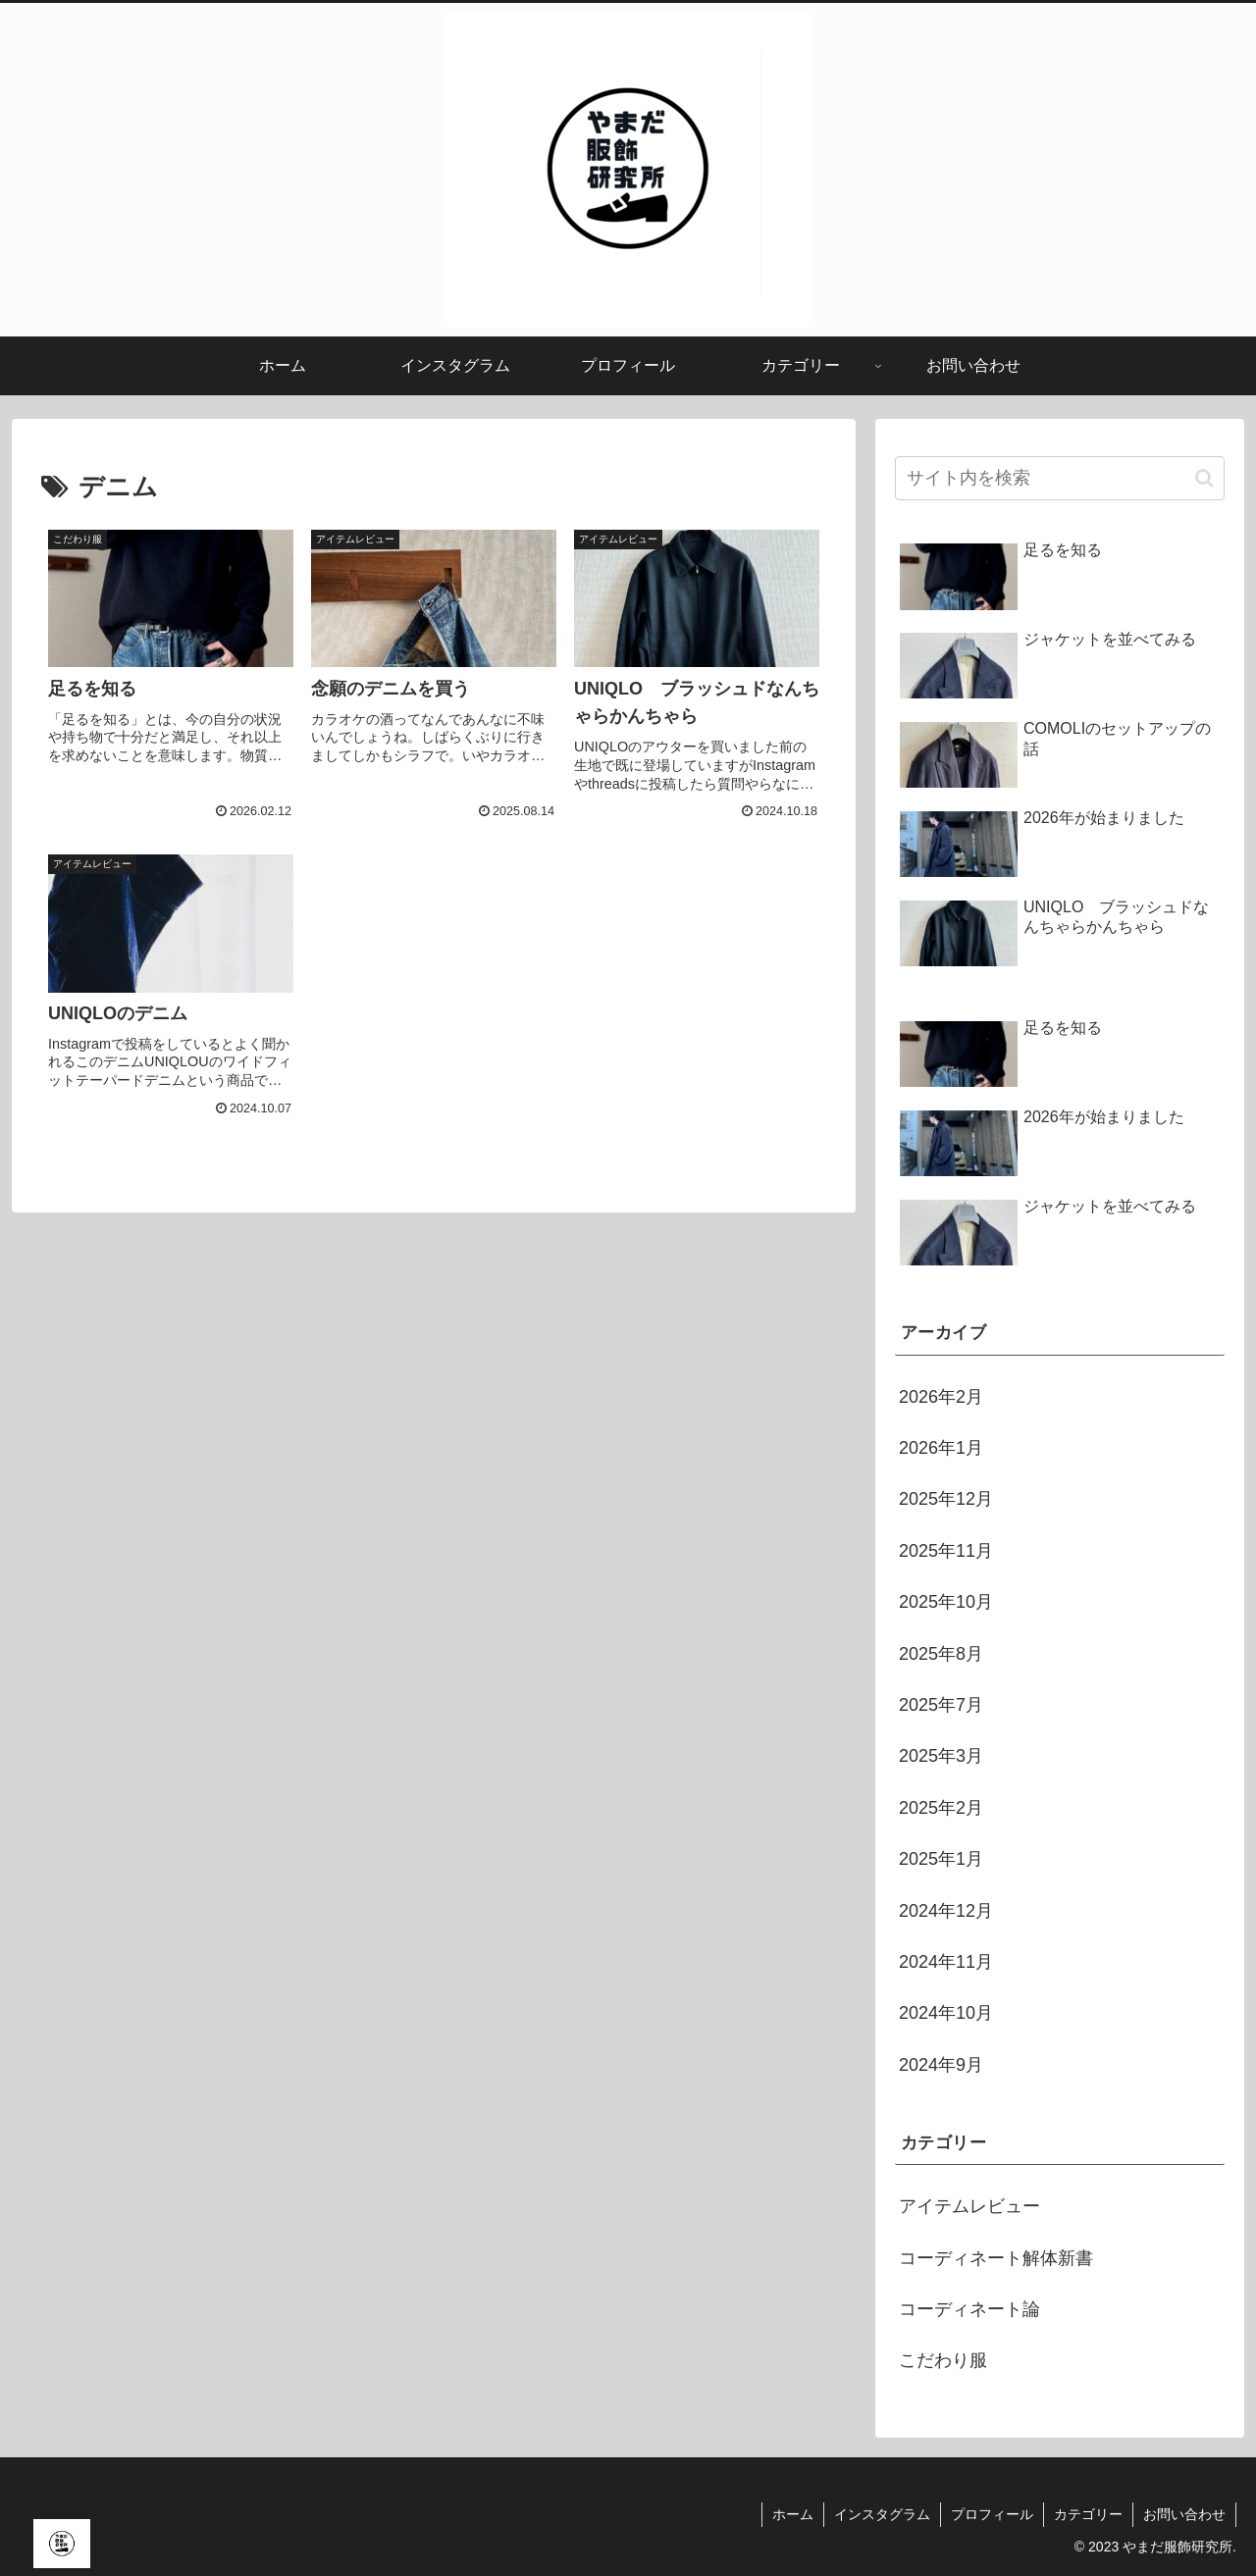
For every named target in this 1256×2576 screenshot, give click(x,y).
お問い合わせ (1184, 2514)
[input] (1060, 478)
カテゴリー (1088, 2514)
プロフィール (992, 2514)
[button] (1204, 478)
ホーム (792, 2514)
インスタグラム (882, 2514)
